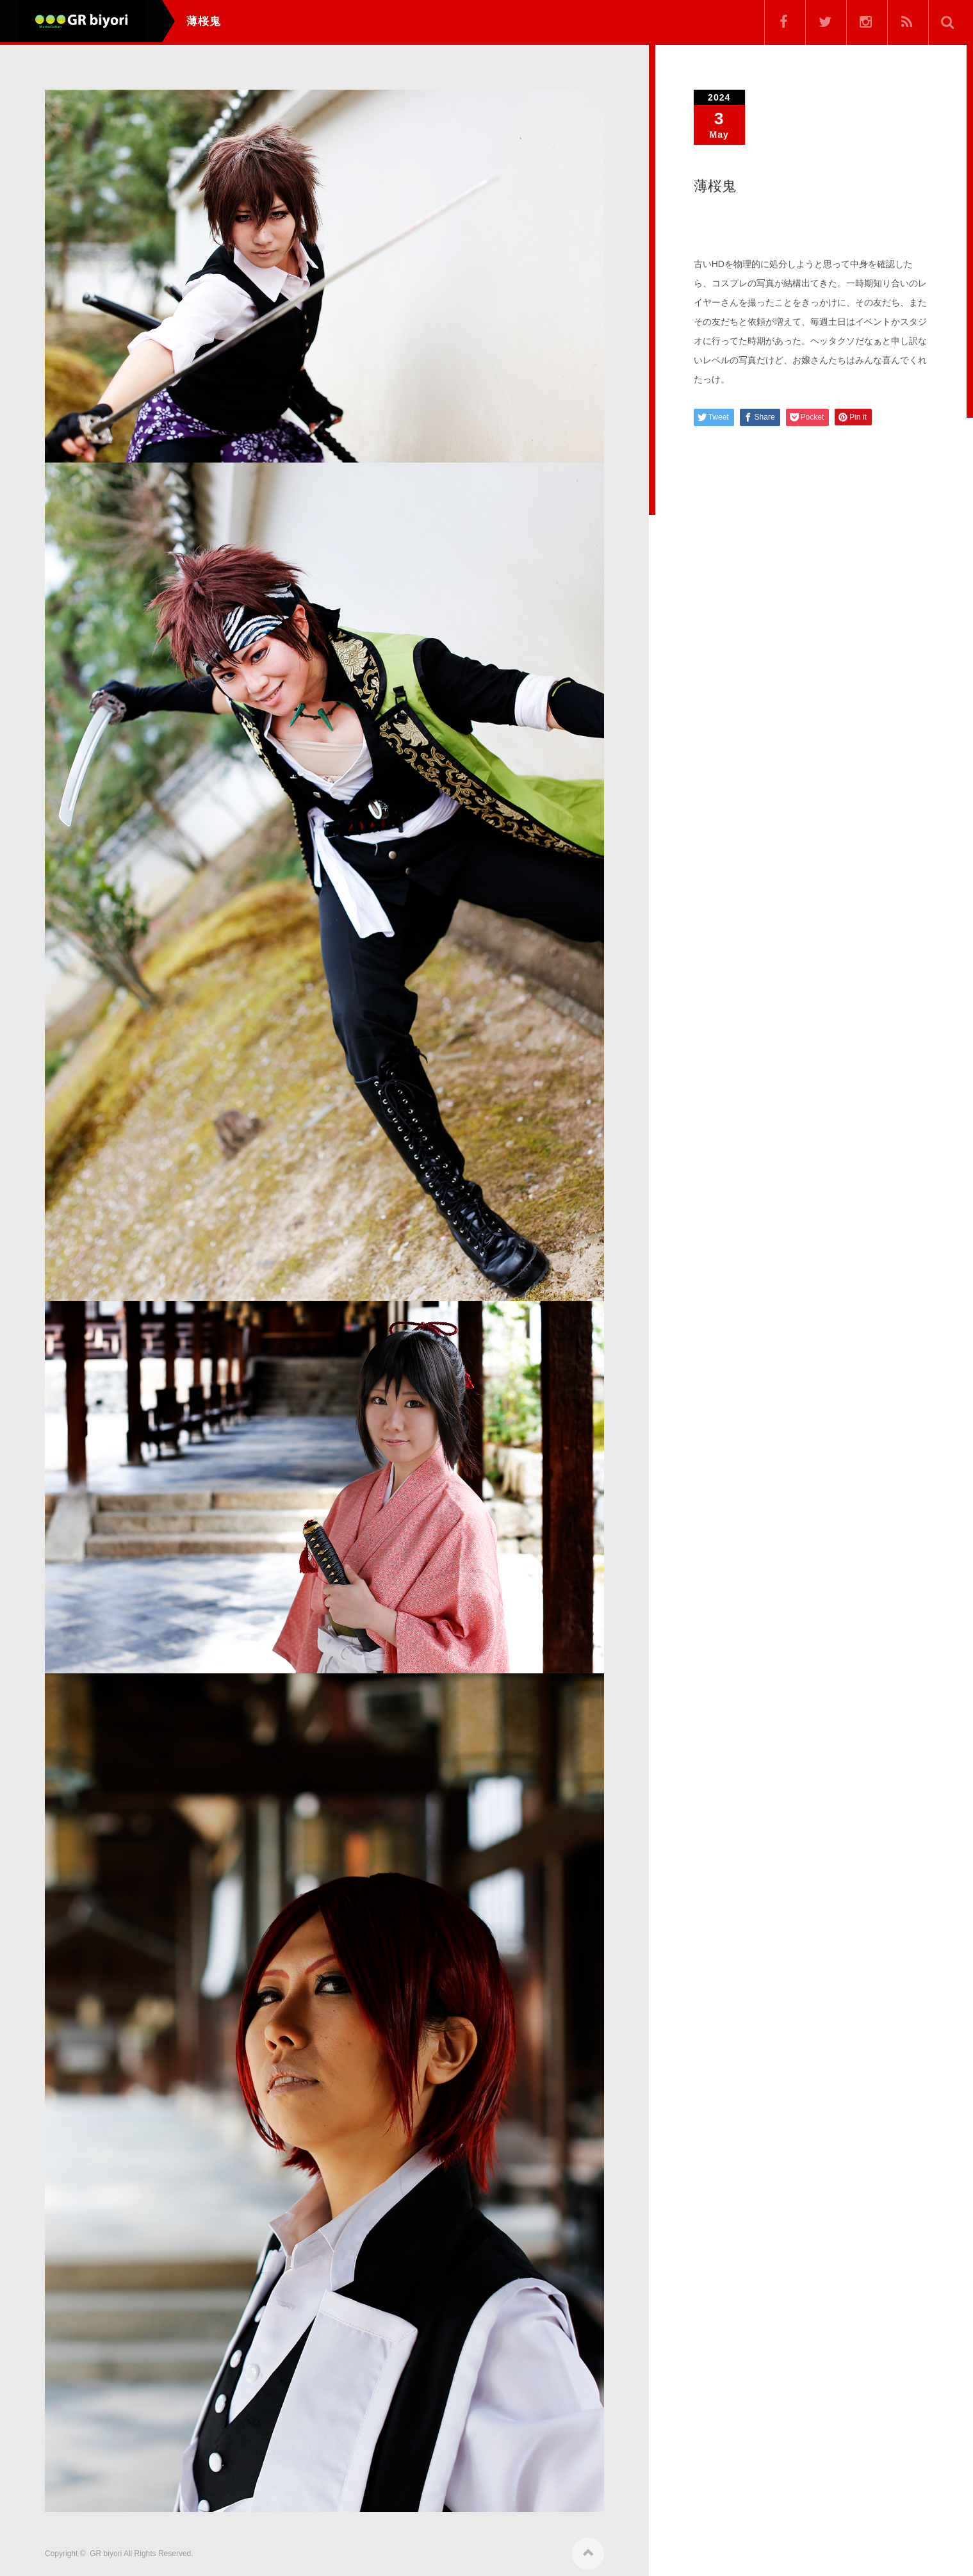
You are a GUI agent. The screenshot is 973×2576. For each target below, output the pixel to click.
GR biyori (106, 2551)
